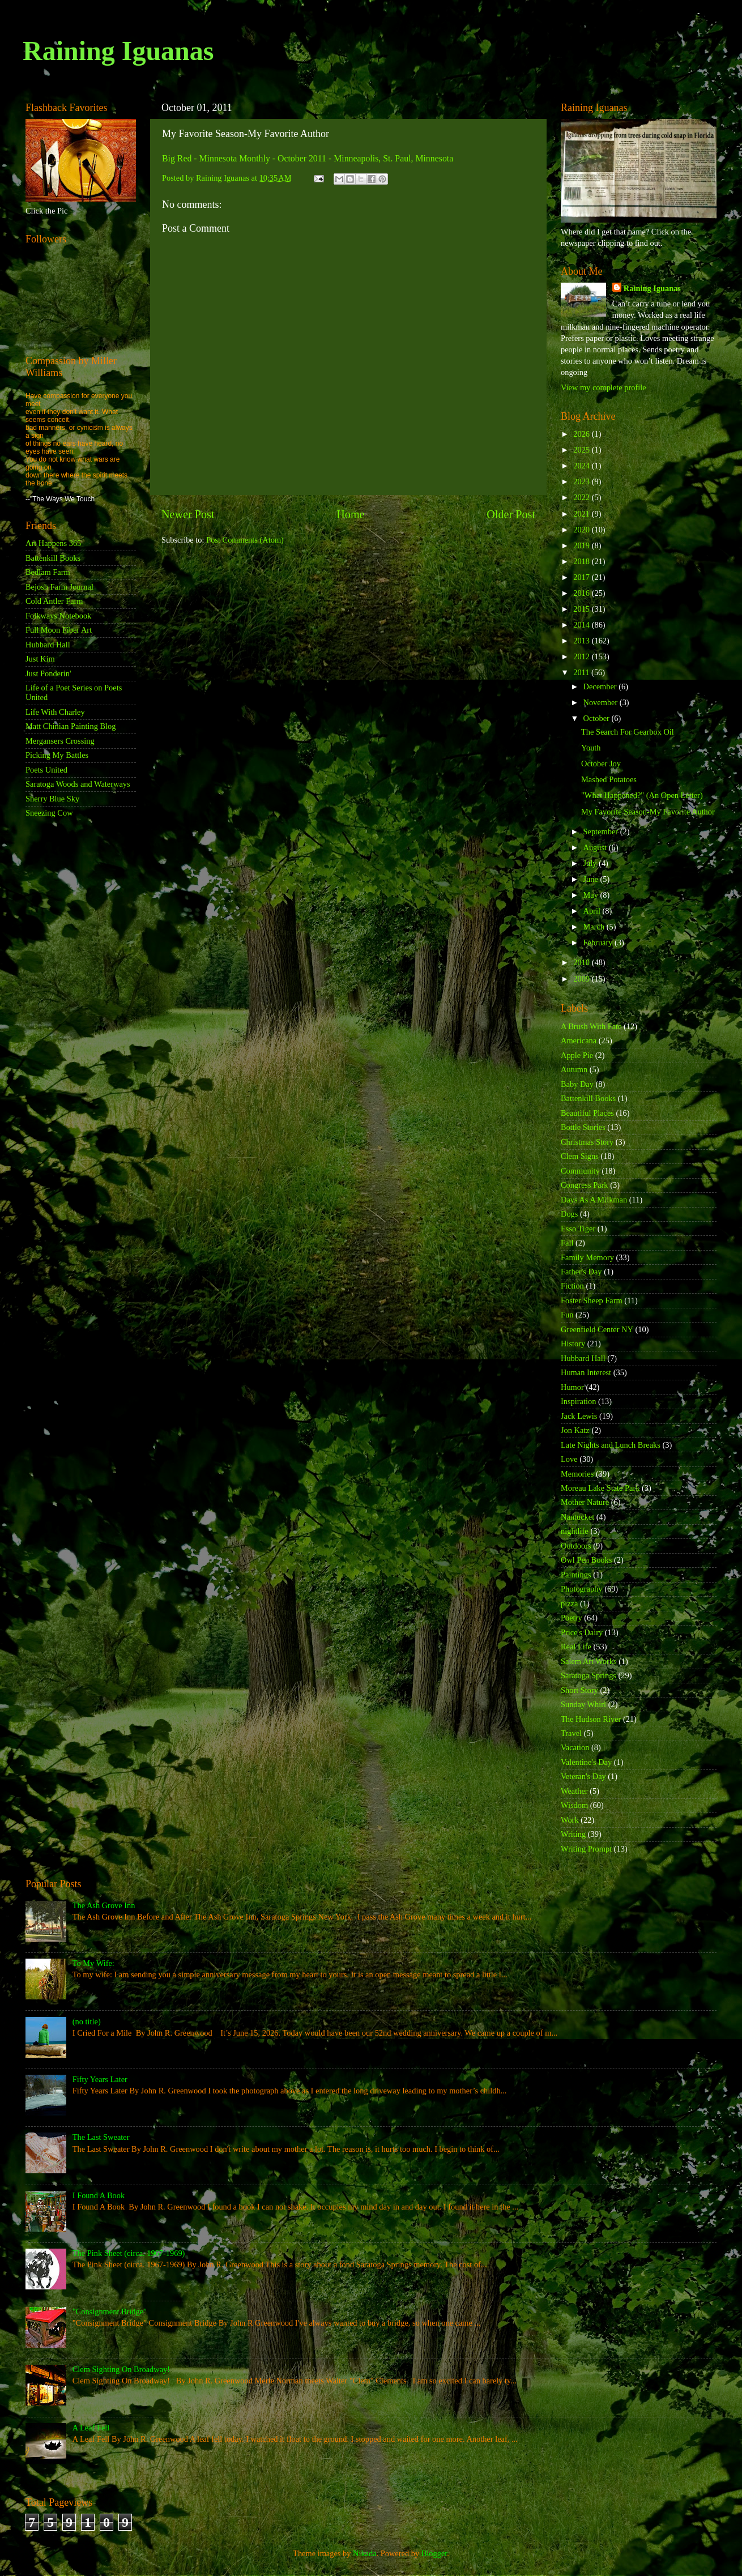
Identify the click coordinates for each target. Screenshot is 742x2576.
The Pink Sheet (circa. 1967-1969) (129, 2253)
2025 (582, 449)
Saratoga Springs (588, 1675)
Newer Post (188, 514)
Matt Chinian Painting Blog (70, 726)
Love (569, 1459)
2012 (582, 656)
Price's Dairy (582, 1632)
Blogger (434, 2553)
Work (570, 1819)
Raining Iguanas (118, 51)
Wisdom (574, 1805)
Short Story (579, 1690)
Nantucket (577, 1516)
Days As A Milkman (594, 1199)
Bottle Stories (583, 1127)
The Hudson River (591, 1719)
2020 (582, 529)
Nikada (365, 2553)
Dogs (569, 1213)
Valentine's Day (586, 1762)
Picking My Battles (56, 755)
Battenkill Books (52, 557)
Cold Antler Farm (54, 600)
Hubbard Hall (47, 644)
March (595, 926)
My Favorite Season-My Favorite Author (648, 811)
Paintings (576, 1574)
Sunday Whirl (583, 1704)
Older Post (511, 514)
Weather (574, 1790)
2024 (582, 465)
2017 (582, 577)
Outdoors (576, 1545)
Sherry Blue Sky (52, 798)
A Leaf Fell (91, 2427)
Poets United (46, 769)
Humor (572, 1387)
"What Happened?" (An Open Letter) (642, 795)
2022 (582, 497)
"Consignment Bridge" (110, 2311)
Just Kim (40, 658)
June (591, 879)
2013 (582, 640)
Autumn (574, 1069)
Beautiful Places (587, 1113)
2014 (582, 624)
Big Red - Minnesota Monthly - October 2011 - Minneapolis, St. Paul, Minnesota (307, 158)
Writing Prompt (586, 1848)
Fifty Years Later (100, 2079)
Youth (591, 747)
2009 (582, 978)
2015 (582, 608)
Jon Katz (575, 1430)
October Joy (601, 763)
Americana (578, 1040)
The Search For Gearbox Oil (627, 731)
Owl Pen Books (586, 1559)
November (601, 702)
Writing (573, 1834)
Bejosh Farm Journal (59, 586)
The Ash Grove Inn (104, 1905)
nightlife (575, 1531)
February (599, 942)
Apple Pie (577, 1055)
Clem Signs (580, 1156)
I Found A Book (99, 2195)
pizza (569, 1603)
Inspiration (578, 1401)
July (591, 863)
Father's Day (581, 1271)
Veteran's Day (583, 1776)
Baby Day (577, 1084)
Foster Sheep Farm (591, 1300)
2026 (582, 433)
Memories (577, 1473)
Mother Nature (585, 1502)
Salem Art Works (589, 1661)
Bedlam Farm (47, 572)
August (596, 847)
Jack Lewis (579, 1416)
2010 (582, 962)
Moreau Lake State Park (600, 1487)
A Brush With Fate (591, 1026)
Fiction (572, 1285)
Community (580, 1170)
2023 (582, 481)
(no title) (87, 2021)
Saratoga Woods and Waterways (77, 783)
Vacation (575, 1747)
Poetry (571, 1617)
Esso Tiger (578, 1228)
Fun (567, 1314)
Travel (571, 1733)
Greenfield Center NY (597, 1329)
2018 (582, 561)
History (573, 1343)
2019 (582, 545)
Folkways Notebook (58, 615)
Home (350, 514)
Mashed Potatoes (609, 779)
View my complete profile (603, 387)
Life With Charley (55, 711)
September (601, 831)
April (593, 910)
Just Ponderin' (48, 673)
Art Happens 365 (53, 543)
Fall (567, 1242)
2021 (582, 513)
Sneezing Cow (49, 812)
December (601, 686)
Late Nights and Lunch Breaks (610, 1444)
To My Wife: (93, 1963)
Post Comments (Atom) (245, 539)
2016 (582, 593)
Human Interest (586, 1372)
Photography (582, 1588)
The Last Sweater (101, 2137)
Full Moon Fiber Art (58, 629)
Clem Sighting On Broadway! (121, 2369)
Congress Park (584, 1184)
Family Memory (587, 1257)
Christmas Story (587, 1141)
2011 (582, 672)
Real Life (576, 1646)
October (597, 718)
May (591, 894)
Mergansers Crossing (60, 740)
